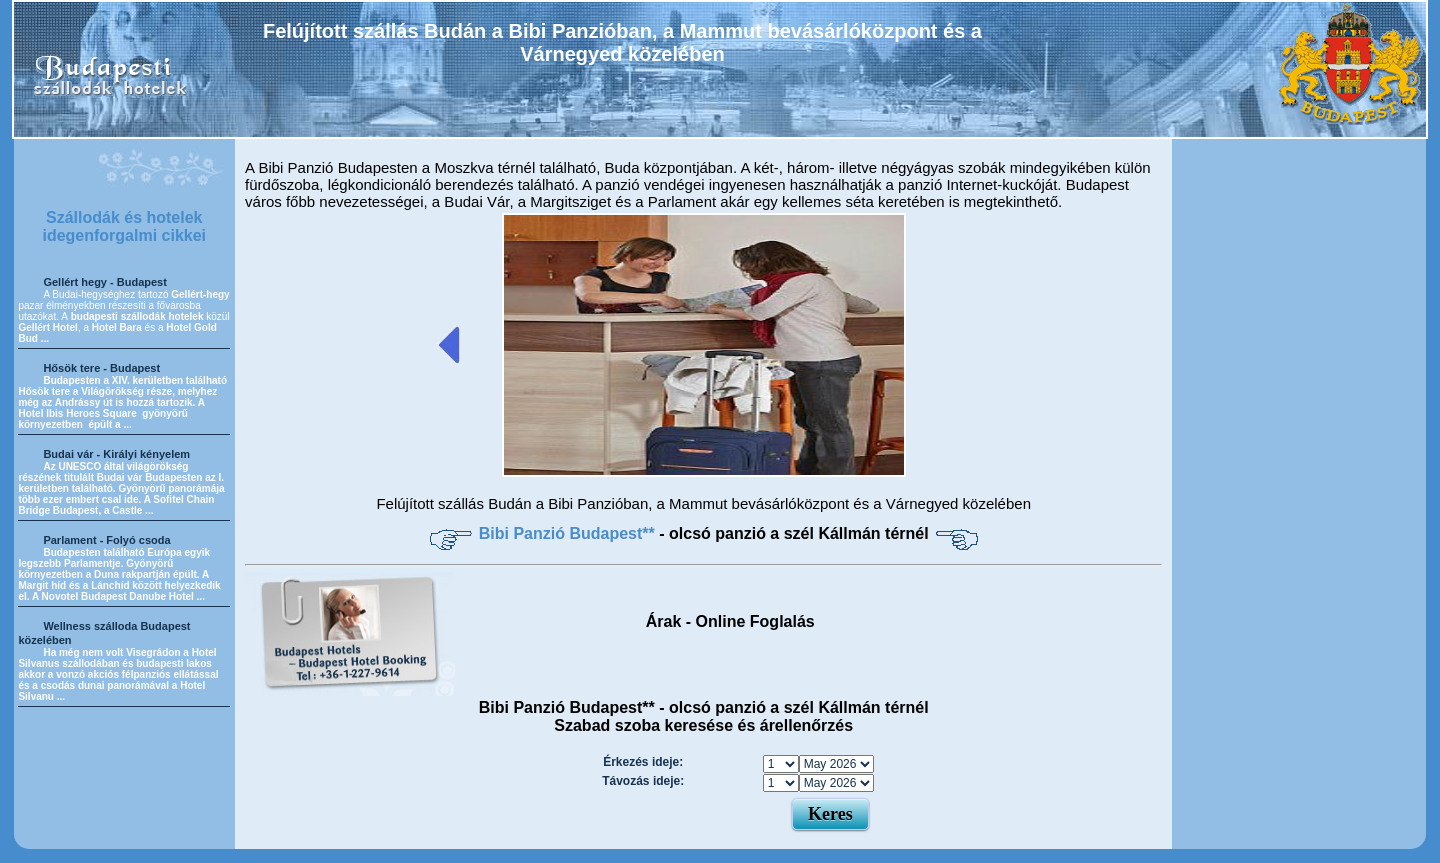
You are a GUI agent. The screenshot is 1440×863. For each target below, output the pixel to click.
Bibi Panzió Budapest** (569, 533)
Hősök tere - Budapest (101, 368)
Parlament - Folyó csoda (106, 540)
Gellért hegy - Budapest (104, 282)
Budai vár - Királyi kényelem (116, 454)
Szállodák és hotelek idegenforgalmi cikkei (124, 226)
